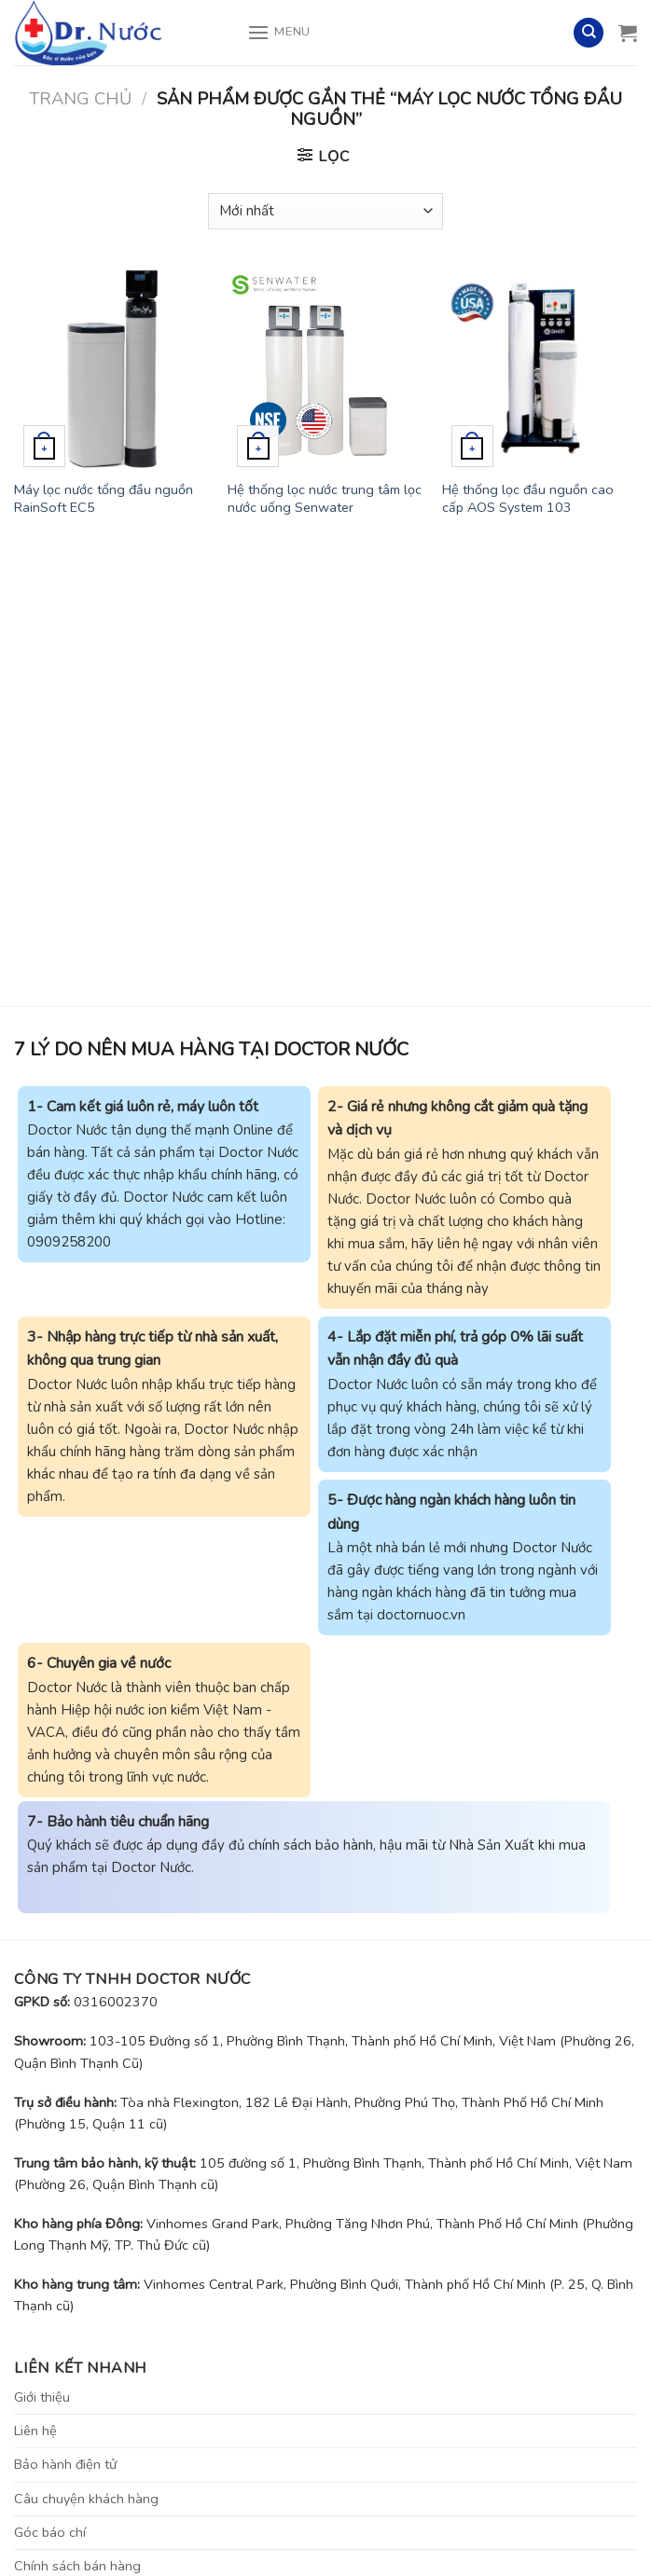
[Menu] (279, 32)
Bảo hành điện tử (65, 2464)
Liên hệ (35, 2430)
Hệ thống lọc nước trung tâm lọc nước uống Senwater (325, 498)
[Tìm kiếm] (588, 33)
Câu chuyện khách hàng (86, 2498)
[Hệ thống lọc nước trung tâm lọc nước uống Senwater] (325, 369)
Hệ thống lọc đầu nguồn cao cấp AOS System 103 (528, 498)
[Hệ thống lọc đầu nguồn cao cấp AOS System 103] (539, 369)
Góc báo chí (50, 2532)
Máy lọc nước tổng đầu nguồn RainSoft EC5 (103, 498)
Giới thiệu (42, 2397)
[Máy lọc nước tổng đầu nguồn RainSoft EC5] (111, 369)
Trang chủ (80, 98)
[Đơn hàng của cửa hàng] (325, 211)
